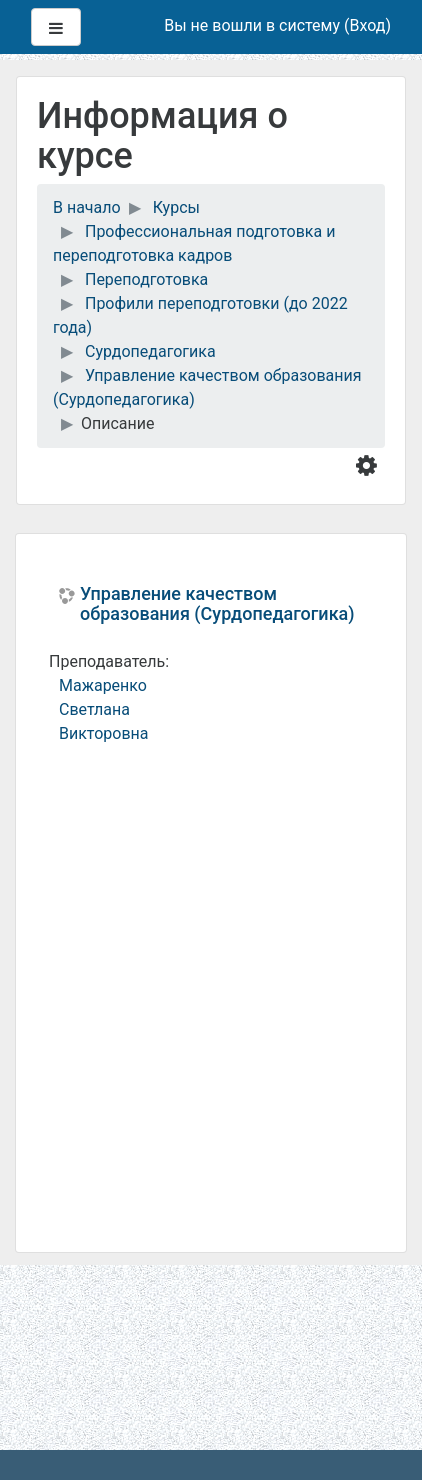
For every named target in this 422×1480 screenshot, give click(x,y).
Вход (367, 25)
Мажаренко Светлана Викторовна (104, 709)
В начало (87, 207)
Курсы (176, 207)
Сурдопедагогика (150, 351)
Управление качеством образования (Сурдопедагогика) (217, 604)
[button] (370, 463)
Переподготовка (146, 279)
